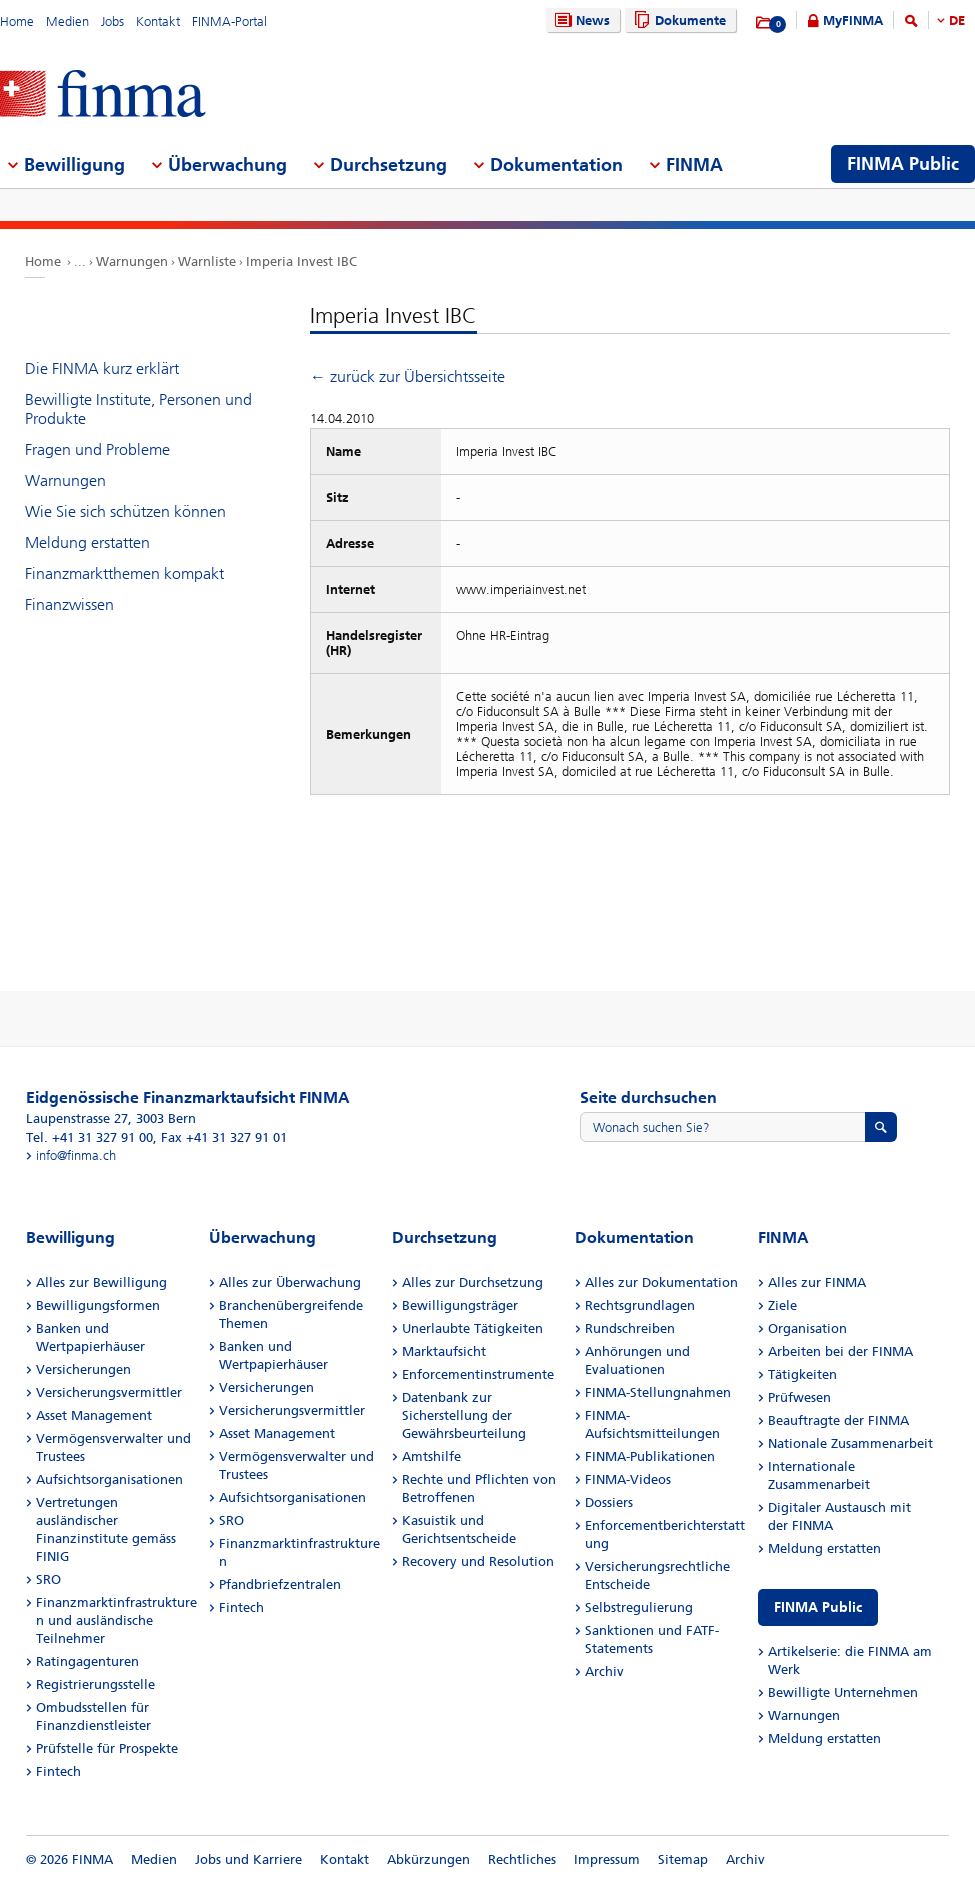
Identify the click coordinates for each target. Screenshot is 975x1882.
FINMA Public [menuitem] (903, 164)
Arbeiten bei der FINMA (840, 1351)
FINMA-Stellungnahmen (658, 1392)
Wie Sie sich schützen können (125, 511)
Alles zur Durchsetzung (472, 1282)
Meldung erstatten (87, 542)
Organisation (807, 1328)
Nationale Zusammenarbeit (850, 1443)
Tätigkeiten (802, 1374)
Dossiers (609, 1502)
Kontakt (158, 21)
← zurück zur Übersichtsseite (407, 376)
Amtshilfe (431, 1456)
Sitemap (683, 1859)
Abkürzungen (428, 1859)
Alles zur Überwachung (290, 1282)
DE (957, 20)
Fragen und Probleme (97, 449)
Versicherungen (83, 1369)
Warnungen (132, 261)
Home (17, 21)
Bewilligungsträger (460, 1305)
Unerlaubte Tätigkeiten (472, 1328)
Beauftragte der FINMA (838, 1420)
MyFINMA (853, 20)
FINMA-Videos (628, 1479)
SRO (48, 1579)
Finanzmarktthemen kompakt (124, 573)
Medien (67, 21)
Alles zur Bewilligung (101, 1282)
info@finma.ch (76, 1155)
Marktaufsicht (444, 1351)
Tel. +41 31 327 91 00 (89, 1137)
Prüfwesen (799, 1397)
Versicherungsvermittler (109, 1392)
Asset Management (94, 1415)
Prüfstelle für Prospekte (107, 1748)
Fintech (58, 1771)
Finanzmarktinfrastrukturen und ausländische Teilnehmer (116, 1620)
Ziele (782, 1305)
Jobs (112, 21)
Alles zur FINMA (817, 1282)
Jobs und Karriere (248, 1859)
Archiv (604, 1671)
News (580, 20)
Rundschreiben (630, 1328)
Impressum (607, 1859)
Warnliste (207, 261)
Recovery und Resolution (478, 1561)
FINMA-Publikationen (650, 1456)
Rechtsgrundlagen (640, 1305)
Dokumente (677, 20)
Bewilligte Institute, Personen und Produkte (138, 409)
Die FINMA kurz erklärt (102, 368)
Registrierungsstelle (95, 1684)
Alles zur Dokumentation (661, 1282)
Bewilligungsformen (98, 1305)
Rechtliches (522, 1859)
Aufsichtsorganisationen (109, 1479)
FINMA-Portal (229, 21)
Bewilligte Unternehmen (843, 1692)
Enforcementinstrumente (478, 1374)
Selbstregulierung (639, 1607)
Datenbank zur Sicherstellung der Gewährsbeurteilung (464, 1415)
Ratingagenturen (87, 1661)
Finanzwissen (69, 604)
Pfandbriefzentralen (280, 1584)
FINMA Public (818, 1607)
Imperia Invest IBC (301, 261)
